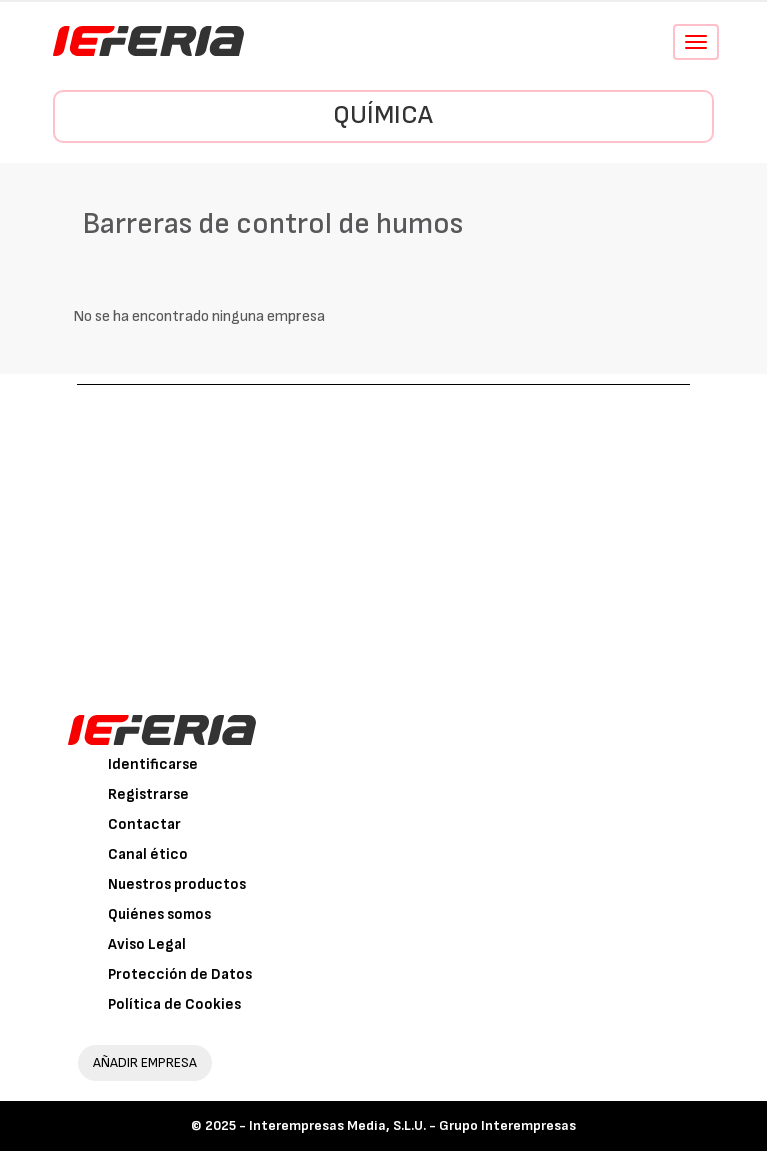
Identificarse (153, 764)
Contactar (144, 824)
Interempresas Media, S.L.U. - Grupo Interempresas (412, 1125)
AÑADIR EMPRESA (145, 1062)
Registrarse (148, 794)
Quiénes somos (159, 914)
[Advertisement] (384, 535)
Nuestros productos (177, 884)
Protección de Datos (180, 974)
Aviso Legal (147, 944)
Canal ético (148, 854)
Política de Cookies (174, 1004)
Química (383, 115)
